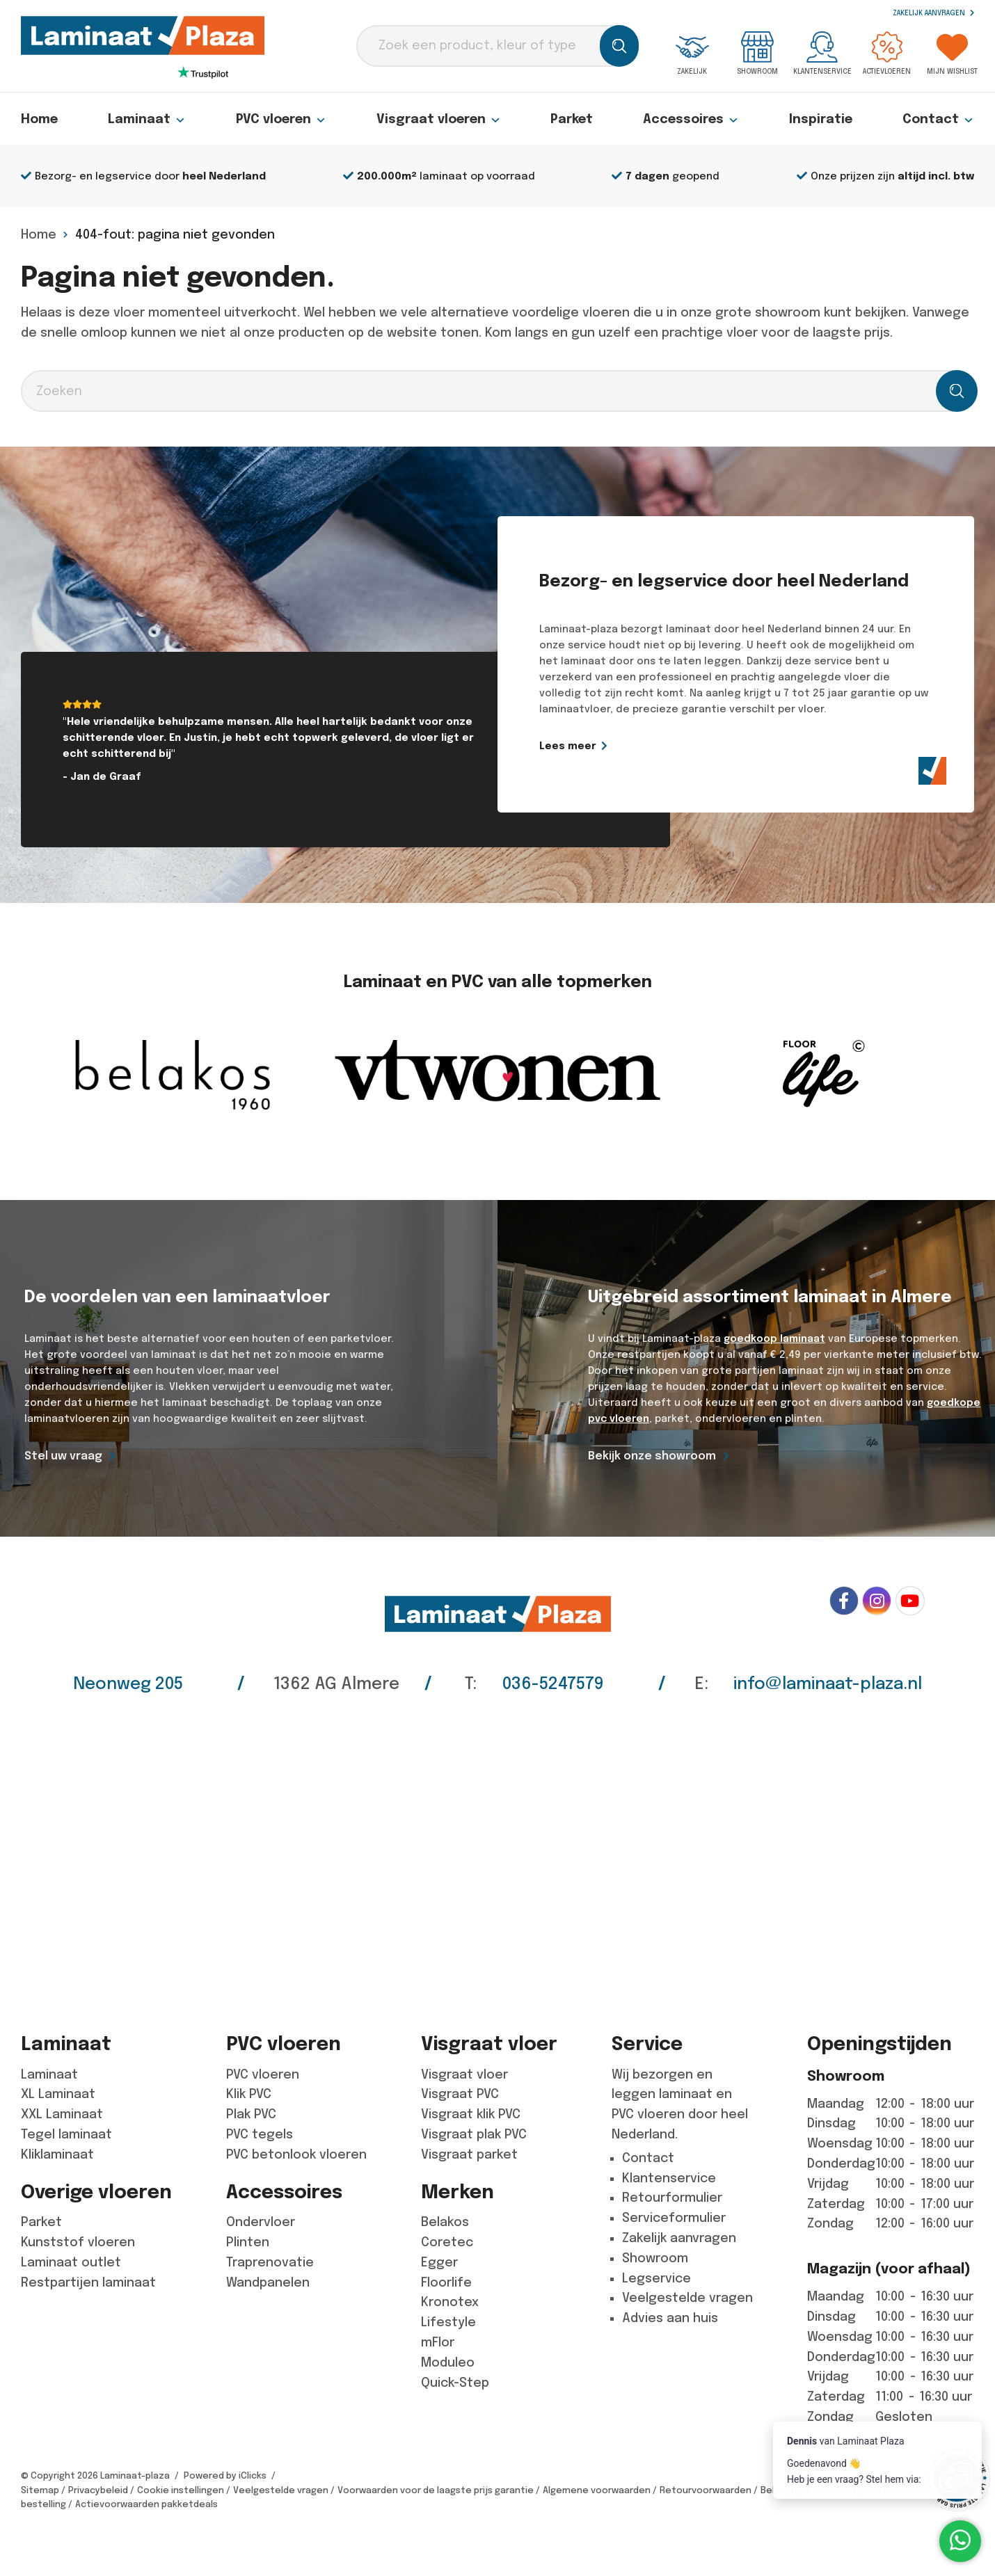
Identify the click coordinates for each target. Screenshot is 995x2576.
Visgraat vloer (464, 2074)
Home (39, 119)
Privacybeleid (98, 2490)
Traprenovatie (270, 2262)
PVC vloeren (281, 119)
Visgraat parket (469, 2154)
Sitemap (40, 2490)
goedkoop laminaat (774, 1338)
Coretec (447, 2242)
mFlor (437, 2342)
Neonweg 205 (128, 1683)
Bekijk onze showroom (652, 1455)
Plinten (247, 2242)
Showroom (757, 53)
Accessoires (691, 119)
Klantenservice (822, 53)
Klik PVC (248, 2094)
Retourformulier (672, 2198)
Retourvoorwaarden (705, 2490)
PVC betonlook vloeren (296, 2154)
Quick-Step (455, 2383)
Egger (439, 2262)
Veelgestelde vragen (687, 2298)
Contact (938, 119)
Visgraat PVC (460, 2094)
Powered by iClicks (225, 2475)
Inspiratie (820, 119)
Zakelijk (692, 53)
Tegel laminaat (66, 2134)
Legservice (656, 2278)
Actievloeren (887, 53)
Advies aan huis (670, 2318)
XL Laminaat (58, 2094)
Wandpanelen (268, 2282)
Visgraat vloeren (438, 119)
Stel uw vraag (63, 1455)
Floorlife (446, 2282)
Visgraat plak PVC (474, 2134)
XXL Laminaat (62, 2114)
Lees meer (602, 745)
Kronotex (450, 2302)
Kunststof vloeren (78, 2242)
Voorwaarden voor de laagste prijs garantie (435, 2490)
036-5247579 (553, 1683)
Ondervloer (260, 2222)
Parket (571, 119)
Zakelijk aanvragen (933, 13)
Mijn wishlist (952, 53)
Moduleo (448, 2362)
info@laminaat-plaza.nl (827, 1683)
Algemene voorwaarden (597, 2490)
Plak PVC (251, 2114)
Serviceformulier (674, 2218)
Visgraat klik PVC (470, 2114)
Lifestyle (448, 2322)
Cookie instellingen (180, 2490)
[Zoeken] (619, 46)
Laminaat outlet (71, 2262)
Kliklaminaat (57, 2154)
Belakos (445, 2222)
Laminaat (147, 119)
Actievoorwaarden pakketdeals (146, 2504)
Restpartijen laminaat (88, 2282)
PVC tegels (259, 2134)
